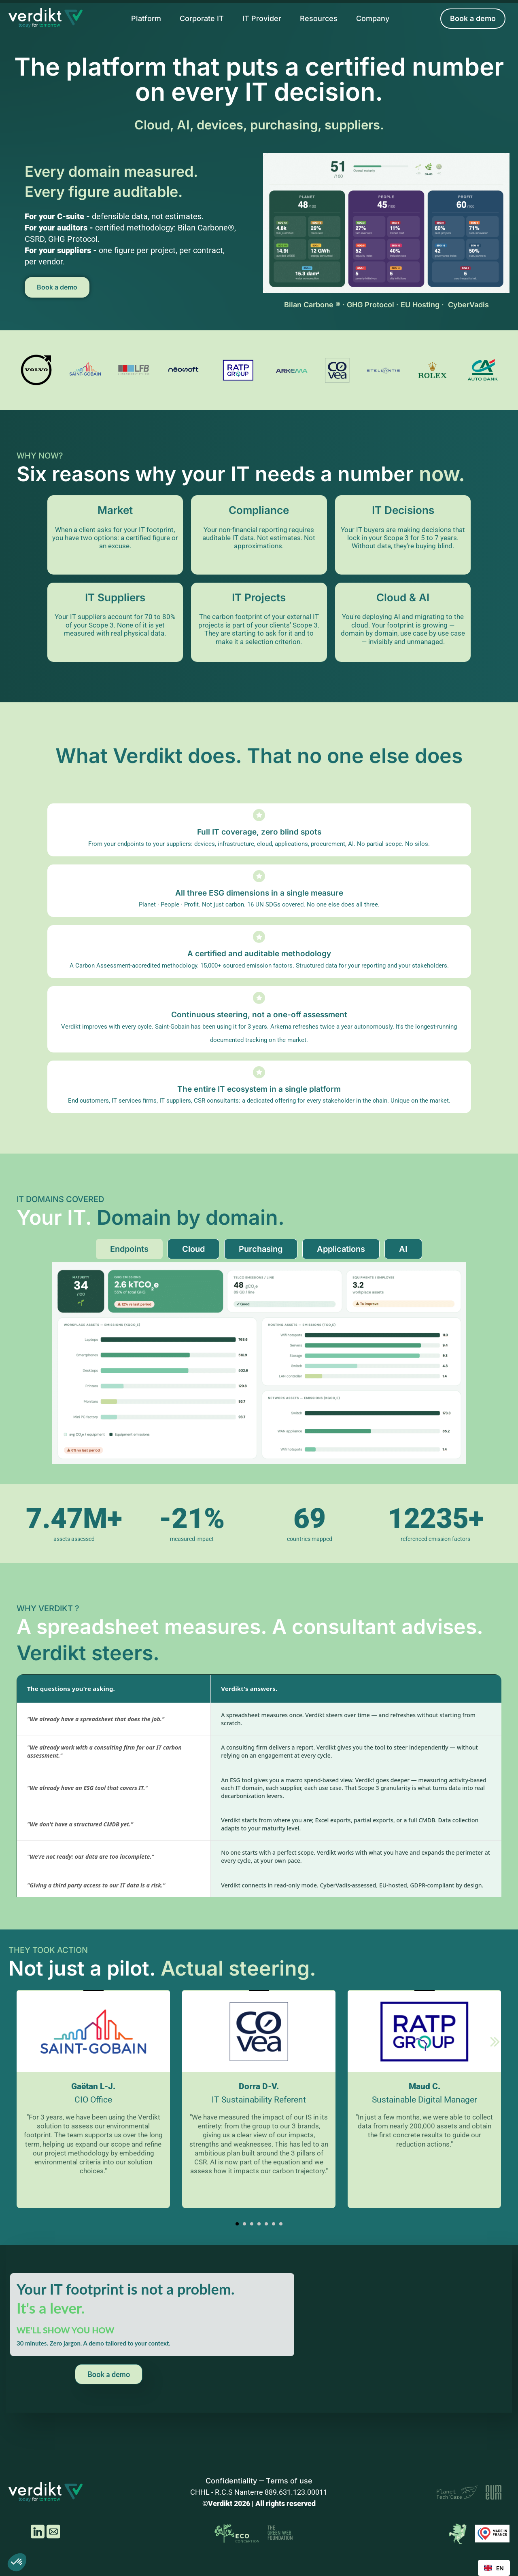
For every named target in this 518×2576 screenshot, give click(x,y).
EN (494, 2568)
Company (372, 18)
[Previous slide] (23, 2042)
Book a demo (57, 287)
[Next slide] (494, 2042)
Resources (319, 18)
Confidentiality (231, 2481)
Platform (146, 18)
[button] (237, 2223)
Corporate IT (202, 18)
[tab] (129, 1249)
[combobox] (494, 2568)
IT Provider (261, 18)
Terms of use (289, 2481)
